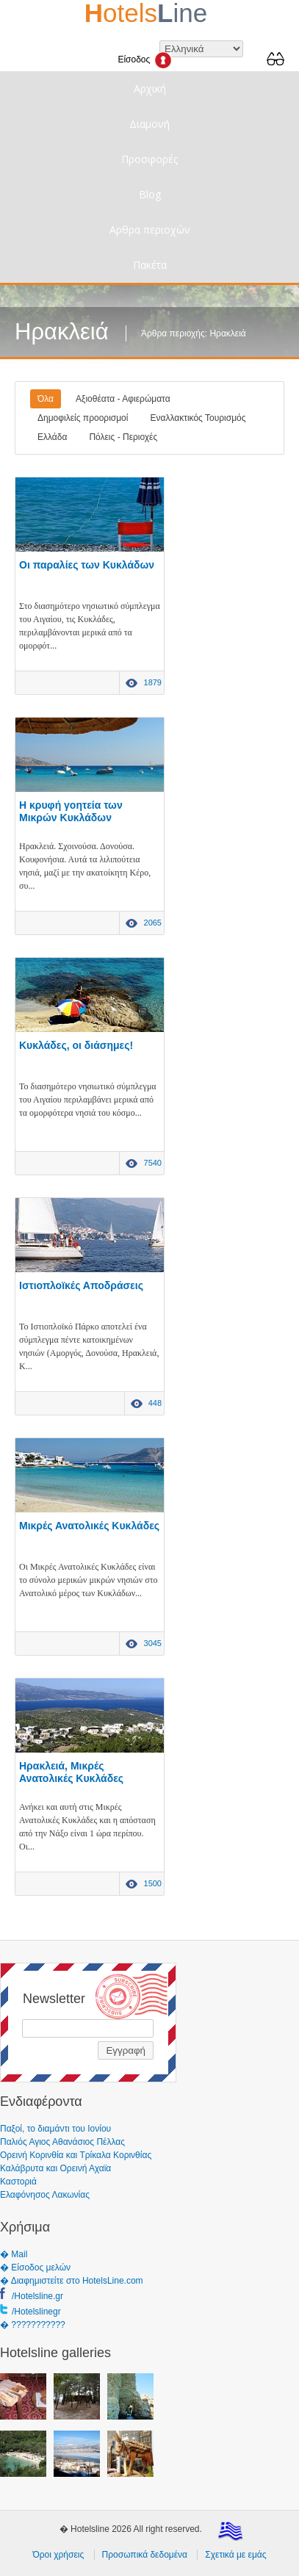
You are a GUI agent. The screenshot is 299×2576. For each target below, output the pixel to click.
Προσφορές (149, 159)
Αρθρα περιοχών (149, 230)
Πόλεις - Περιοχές (123, 437)
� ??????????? (32, 2325)
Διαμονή (149, 124)
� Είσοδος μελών (35, 2267)
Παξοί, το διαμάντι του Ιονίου (55, 2129)
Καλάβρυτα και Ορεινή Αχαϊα (55, 2168)
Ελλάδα (52, 437)
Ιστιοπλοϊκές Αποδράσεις (81, 1285)
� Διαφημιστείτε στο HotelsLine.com (71, 2281)
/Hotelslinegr (36, 2311)
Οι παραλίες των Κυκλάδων (86, 565)
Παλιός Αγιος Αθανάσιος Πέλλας (62, 2142)
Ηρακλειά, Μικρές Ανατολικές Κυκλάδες (71, 1772)
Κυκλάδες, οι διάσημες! (76, 1045)
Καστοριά (18, 2181)
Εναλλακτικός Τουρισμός (197, 418)
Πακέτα (150, 265)
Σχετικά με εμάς (235, 2555)
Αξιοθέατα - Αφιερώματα (123, 399)
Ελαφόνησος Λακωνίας (45, 2195)
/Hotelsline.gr (37, 2296)
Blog (150, 194)
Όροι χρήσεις (58, 2555)
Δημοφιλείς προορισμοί (82, 418)
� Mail (13, 2254)
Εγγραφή (125, 2050)
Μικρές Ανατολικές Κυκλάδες (89, 1525)
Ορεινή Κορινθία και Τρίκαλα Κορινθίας (75, 2155)
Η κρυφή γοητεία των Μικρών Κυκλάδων (71, 811)
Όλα (45, 399)
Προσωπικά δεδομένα (144, 2555)
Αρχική (150, 88)
